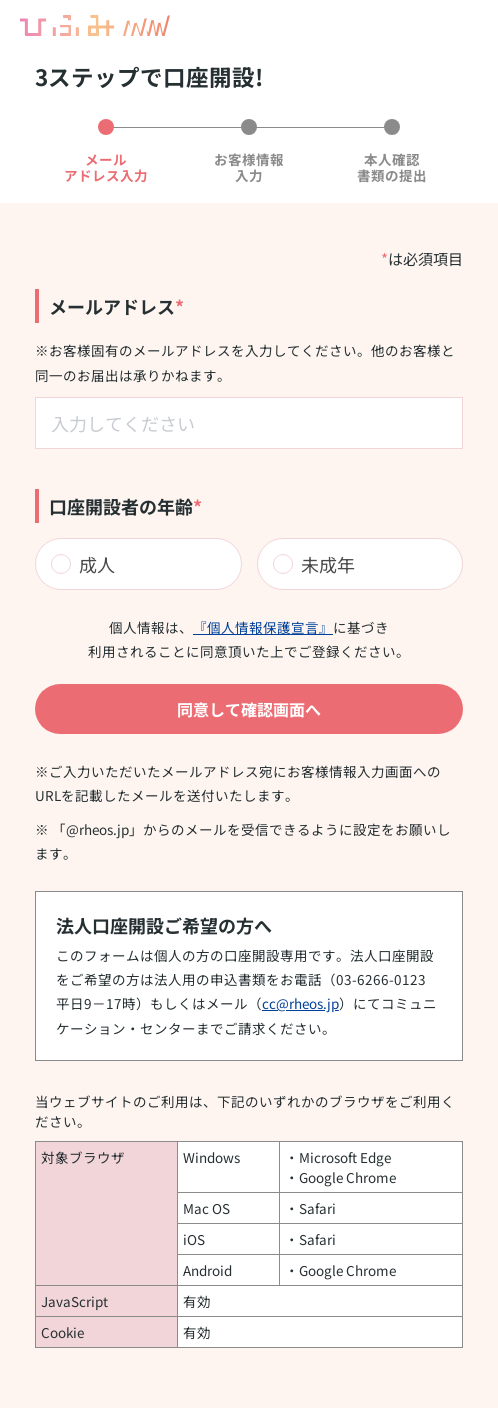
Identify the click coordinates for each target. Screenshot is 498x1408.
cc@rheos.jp (300, 1003)
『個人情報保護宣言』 (263, 627)
